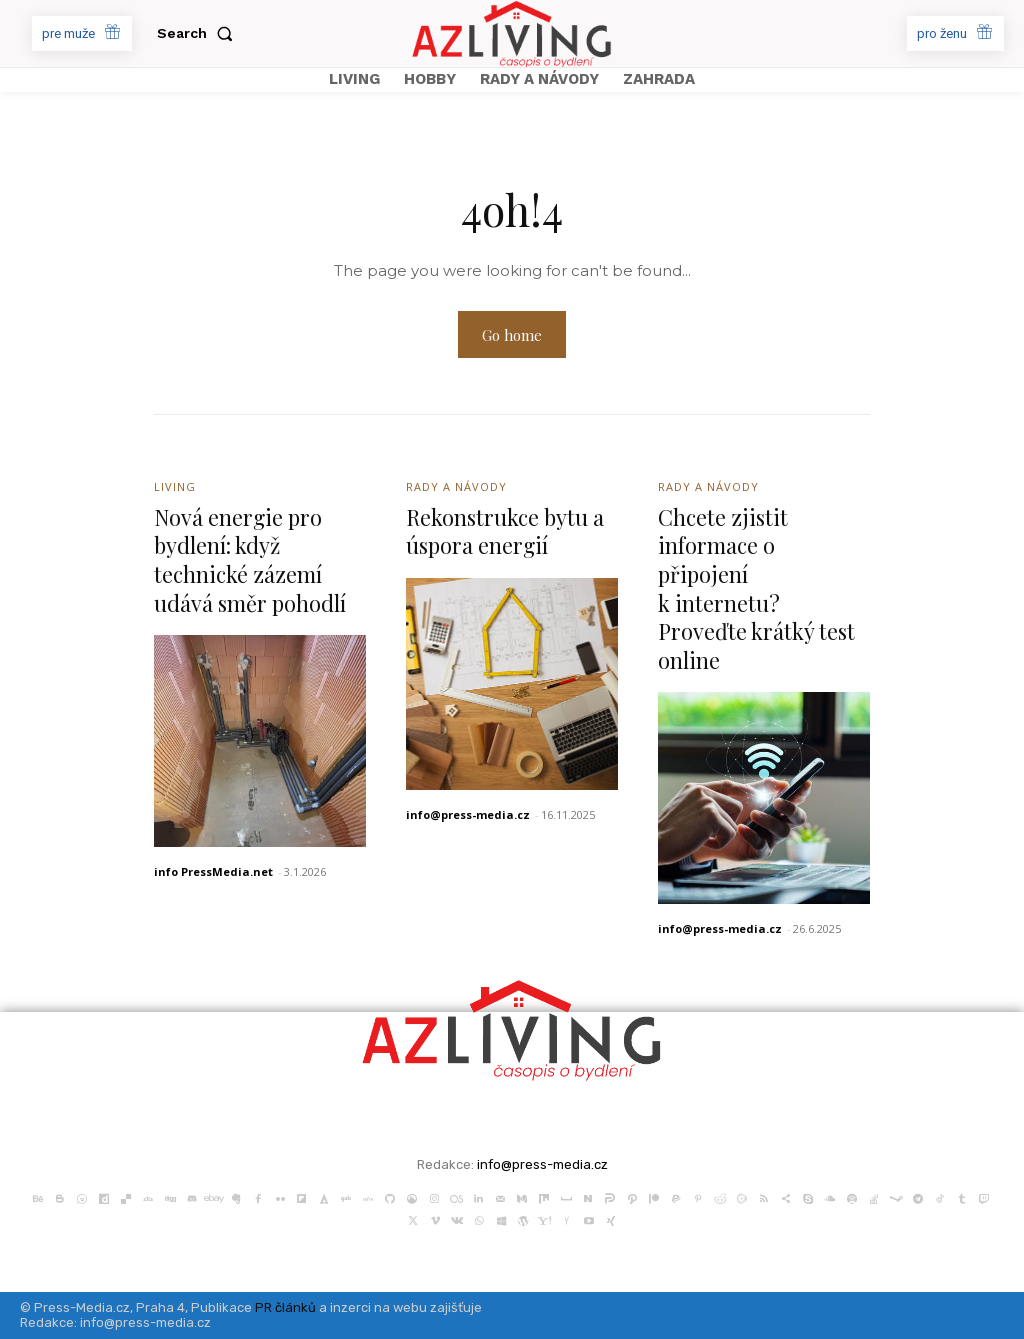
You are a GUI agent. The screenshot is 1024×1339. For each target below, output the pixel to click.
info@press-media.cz (468, 814)
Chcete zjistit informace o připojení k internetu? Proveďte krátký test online (757, 588)
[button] (199, 33)
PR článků (285, 1307)
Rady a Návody (456, 486)
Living (175, 486)
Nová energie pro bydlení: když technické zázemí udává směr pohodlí (251, 560)
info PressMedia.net (213, 871)
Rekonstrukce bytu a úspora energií (506, 531)
